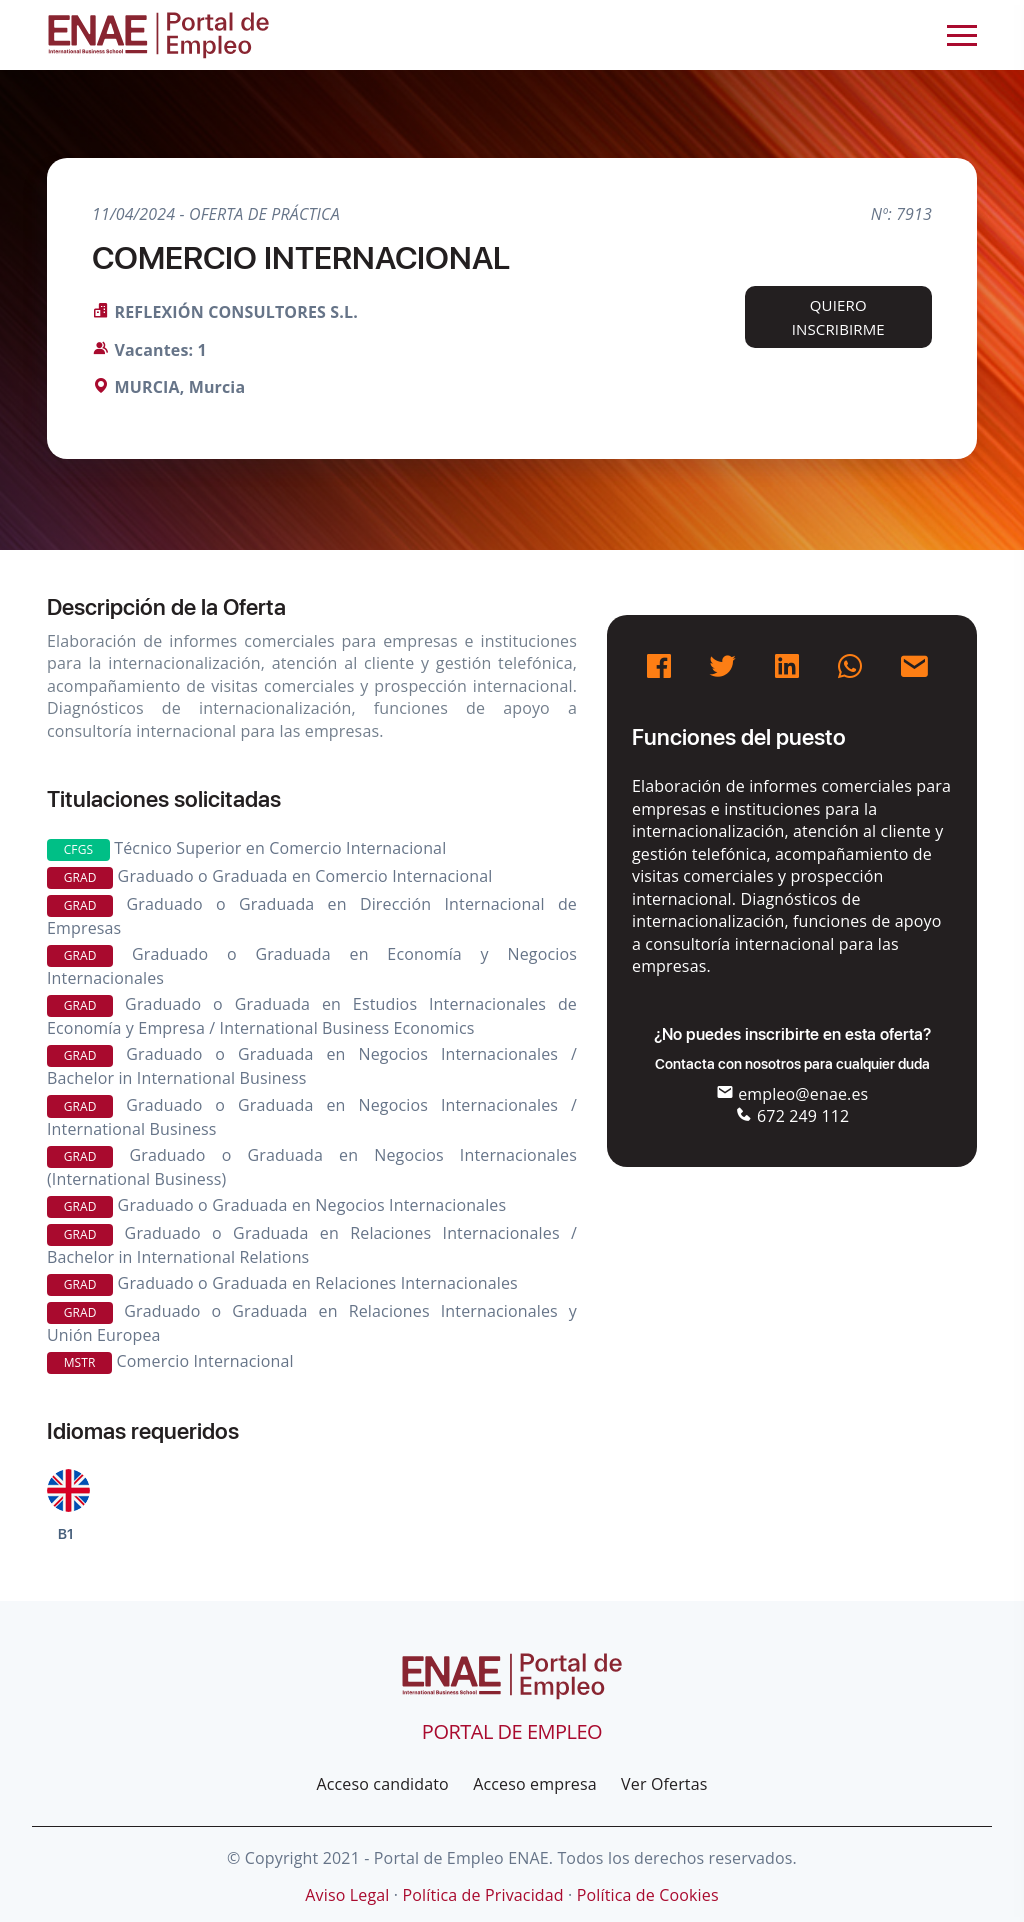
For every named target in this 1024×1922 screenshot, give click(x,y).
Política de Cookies (648, 1895)
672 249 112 (792, 1116)
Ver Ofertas (664, 1784)
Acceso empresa (535, 1784)
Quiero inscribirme (838, 317)
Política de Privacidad (482, 1895)
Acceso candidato (382, 1784)
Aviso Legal (347, 1895)
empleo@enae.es (792, 1094)
